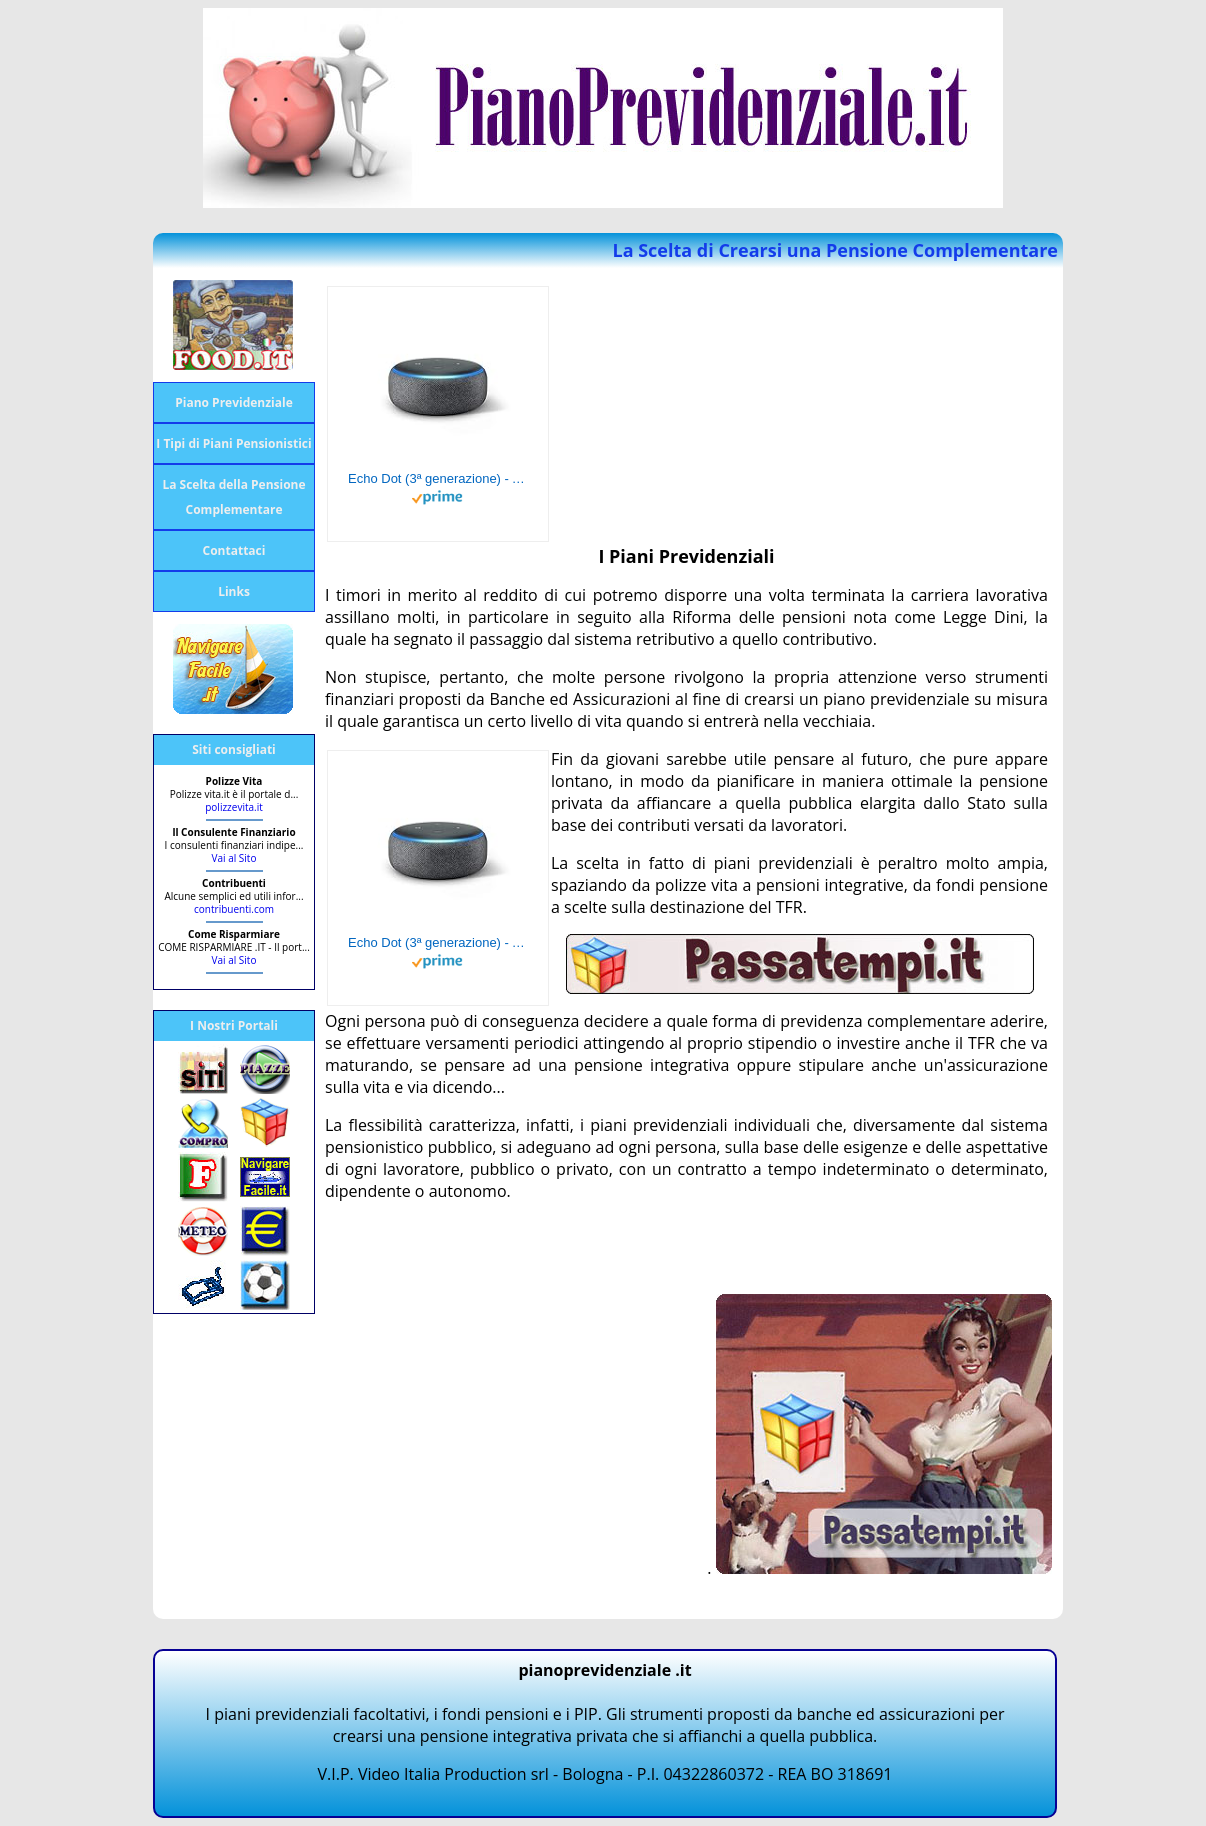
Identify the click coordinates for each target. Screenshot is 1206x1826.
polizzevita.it (234, 807)
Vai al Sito (234, 858)
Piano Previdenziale (234, 402)
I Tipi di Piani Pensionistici (233, 443)
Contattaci (234, 550)
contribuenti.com (234, 909)
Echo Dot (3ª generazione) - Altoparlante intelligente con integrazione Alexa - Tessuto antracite (438, 478)
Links (234, 591)
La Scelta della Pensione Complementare (233, 497)
